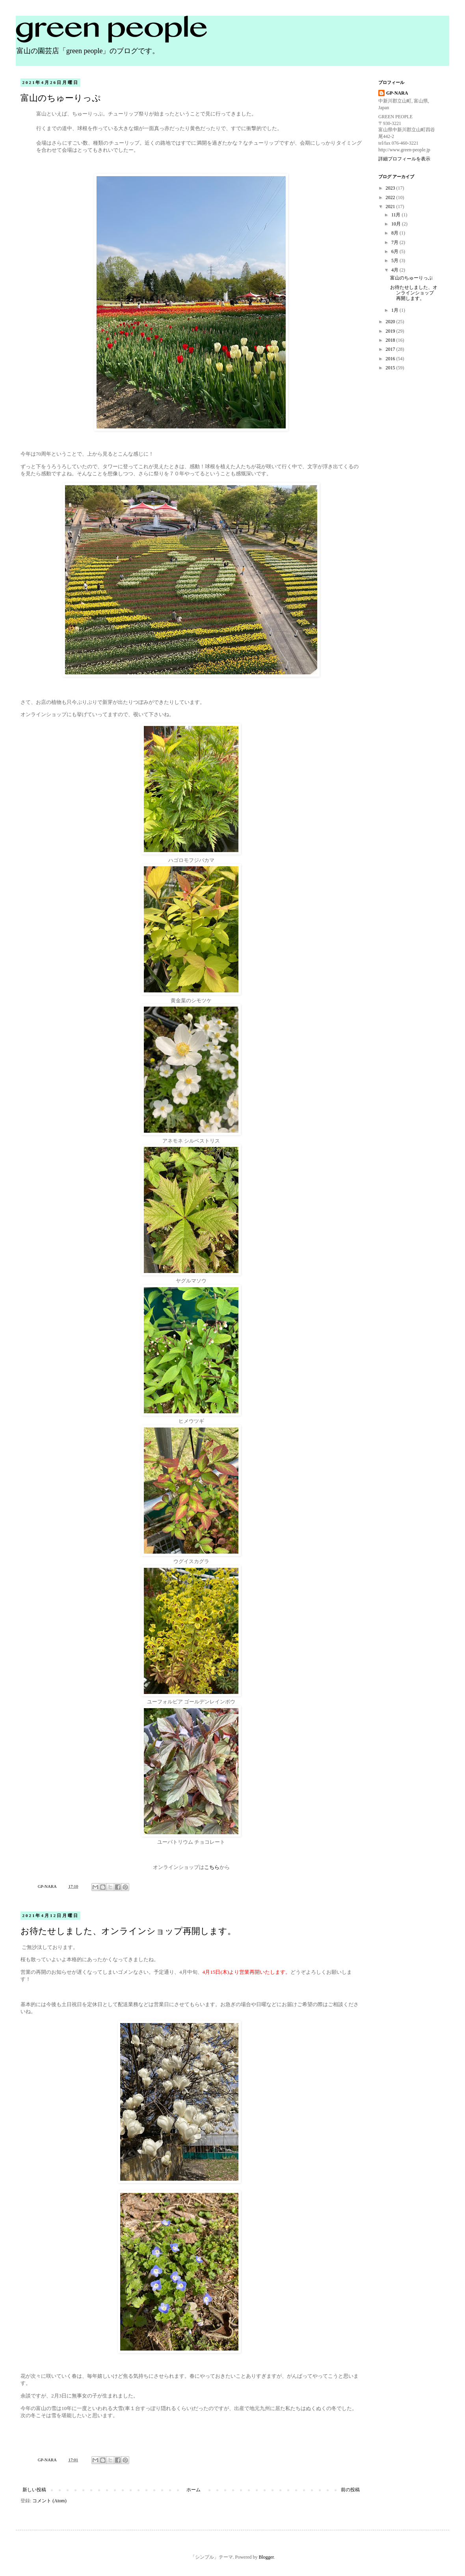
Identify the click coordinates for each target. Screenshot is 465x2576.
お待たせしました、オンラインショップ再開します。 (128, 1931)
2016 (391, 358)
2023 (391, 188)
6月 (395, 251)
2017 (391, 349)
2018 (391, 340)
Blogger (266, 2557)
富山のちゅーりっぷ (60, 98)
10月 (396, 224)
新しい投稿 (34, 2489)
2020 (391, 321)
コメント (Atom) (49, 2500)
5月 (395, 260)
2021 (391, 206)
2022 (391, 197)
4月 (395, 270)
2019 (391, 331)
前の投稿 (350, 2489)
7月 (395, 242)
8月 (395, 233)
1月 (395, 310)
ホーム (193, 2489)
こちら (211, 1867)
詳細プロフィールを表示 (404, 159)
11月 (396, 215)
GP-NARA (397, 93)
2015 (391, 367)
